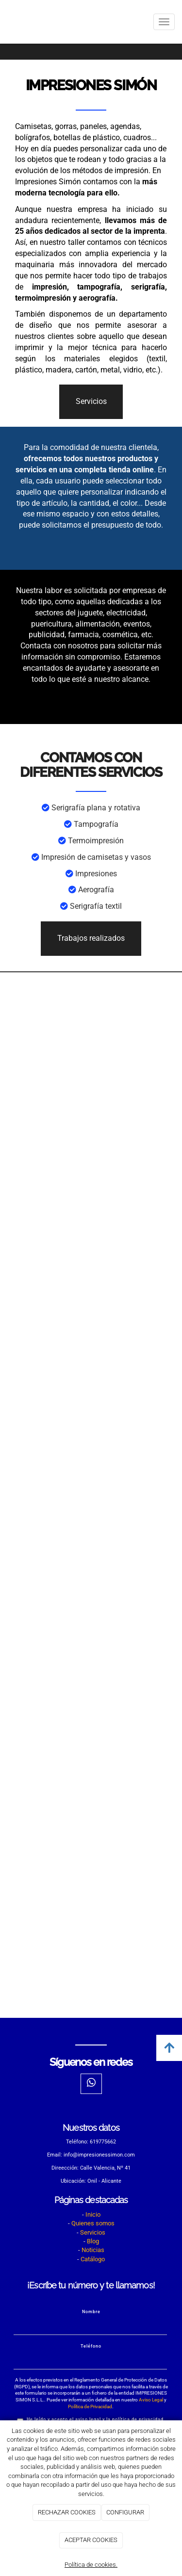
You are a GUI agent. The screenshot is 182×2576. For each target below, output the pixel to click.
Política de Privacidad (90, 2406)
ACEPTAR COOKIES (91, 2540)
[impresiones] (91, 1177)
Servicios (92, 2232)
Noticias (93, 2250)
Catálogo (93, 2259)
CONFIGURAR (125, 2512)
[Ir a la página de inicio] (5, 22)
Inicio (92, 2214)
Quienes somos (93, 2223)
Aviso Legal (151, 2399)
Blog (93, 2241)
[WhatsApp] (91, 2084)
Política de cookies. (91, 2564)
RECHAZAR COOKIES (67, 2512)
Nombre (91, 2311)
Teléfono (91, 2346)
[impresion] (91, 1722)
